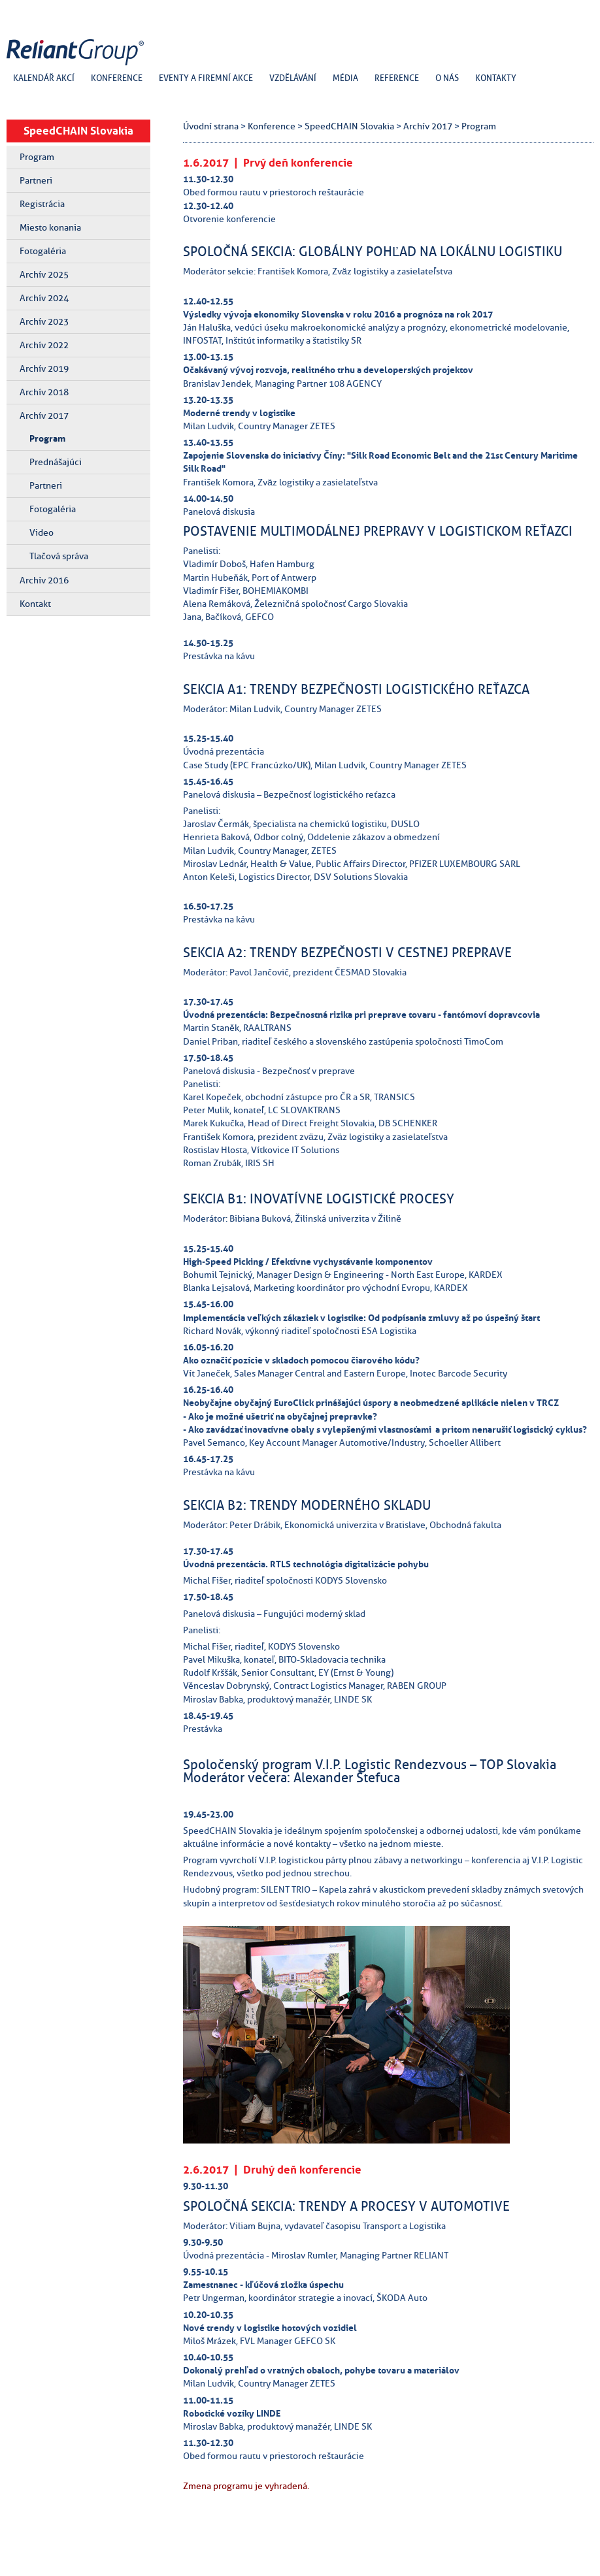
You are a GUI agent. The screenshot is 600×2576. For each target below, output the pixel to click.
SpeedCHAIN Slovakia (78, 130)
